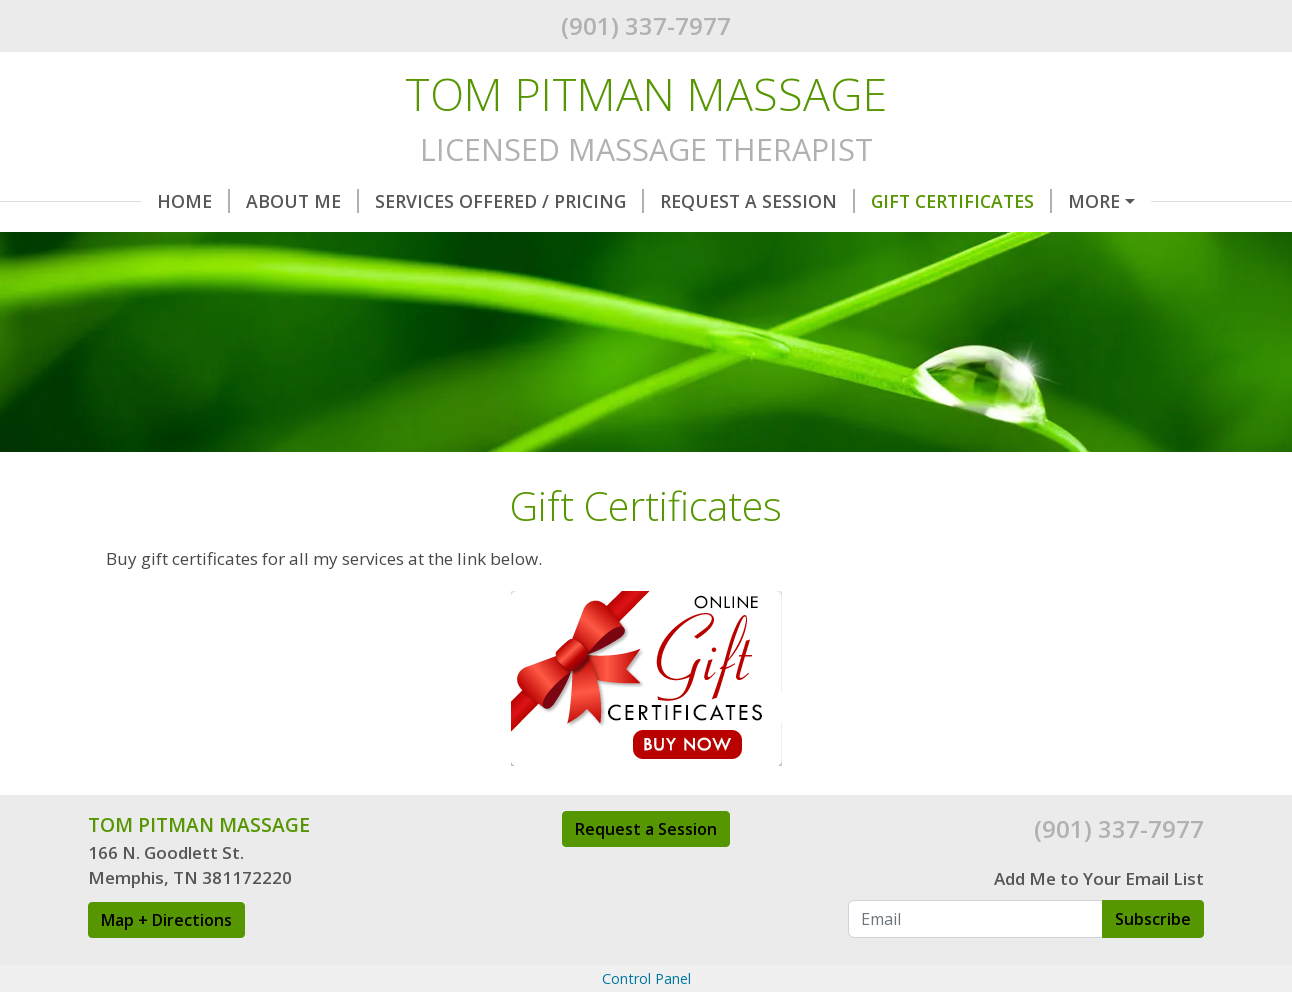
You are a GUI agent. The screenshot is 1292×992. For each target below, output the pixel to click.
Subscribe (1153, 961)
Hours (1055, 201)
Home (140, 201)
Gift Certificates (908, 201)
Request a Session (646, 871)
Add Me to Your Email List (1099, 921)
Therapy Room (183, 243)
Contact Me (336, 243)
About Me (249, 201)
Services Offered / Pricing (456, 201)
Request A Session (704, 201)
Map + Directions (166, 962)
